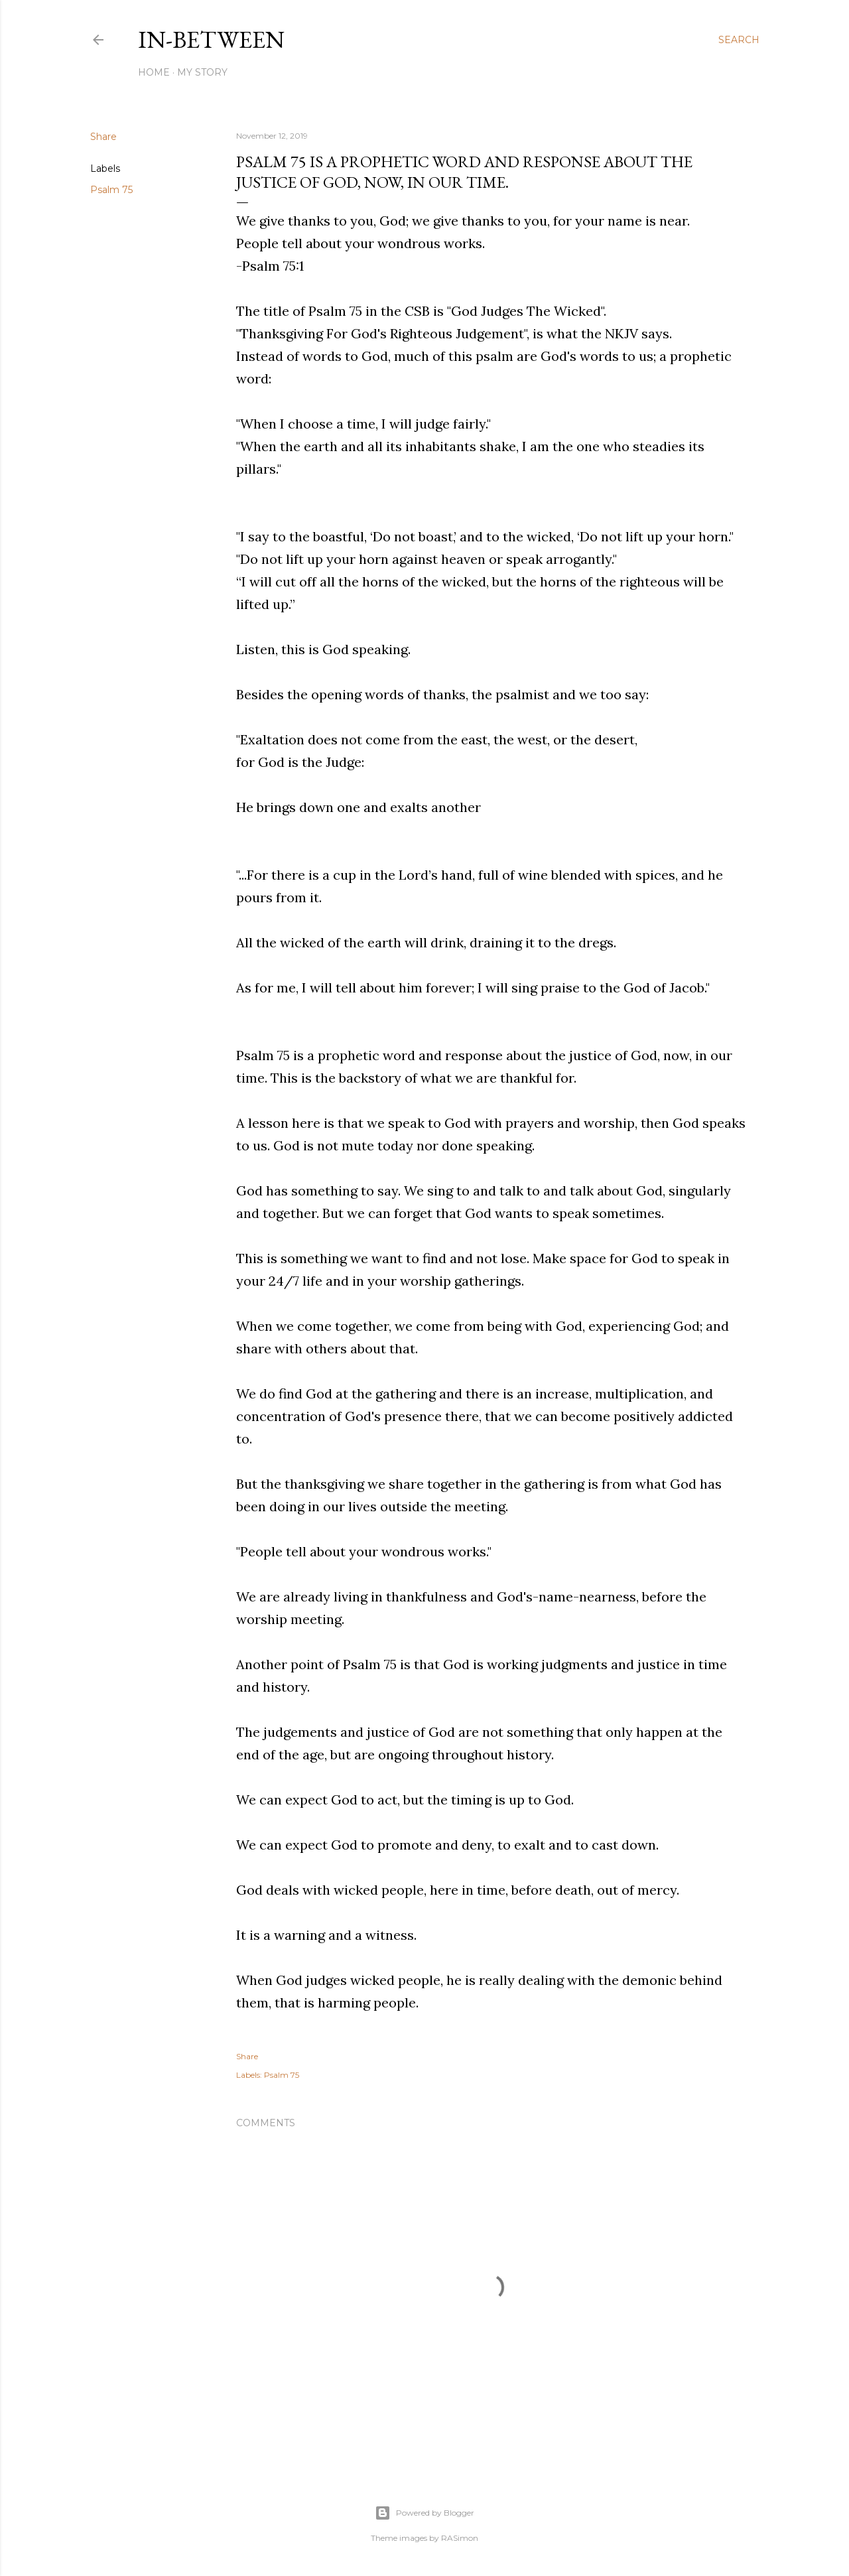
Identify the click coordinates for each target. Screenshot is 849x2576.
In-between (211, 39)
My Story (202, 72)
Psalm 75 (111, 190)
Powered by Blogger (424, 2513)
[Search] (738, 40)
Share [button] (103, 137)
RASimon (459, 2538)
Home (154, 72)
